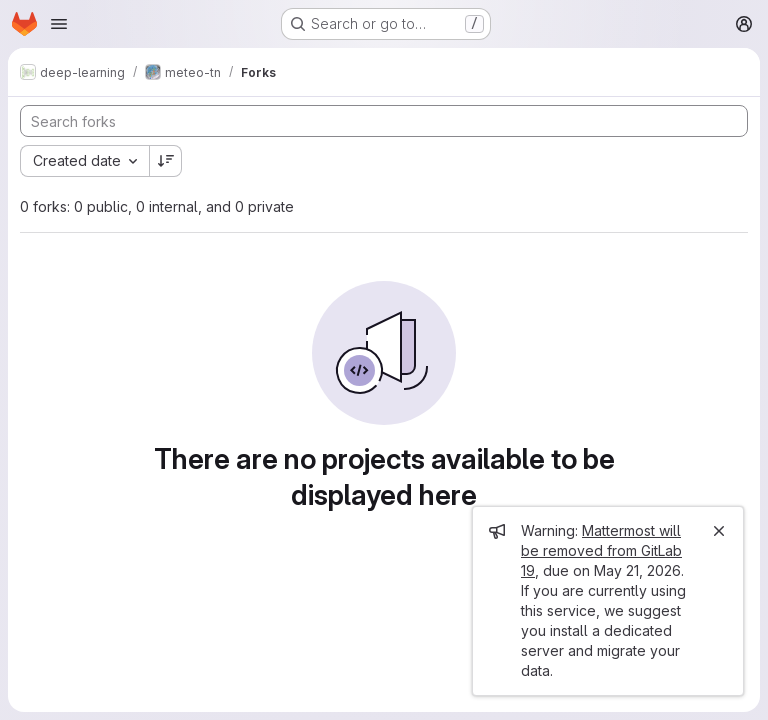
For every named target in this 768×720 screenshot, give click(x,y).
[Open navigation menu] (59, 24)
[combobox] (84, 161)
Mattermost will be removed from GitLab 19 (601, 550)
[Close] (719, 531)
